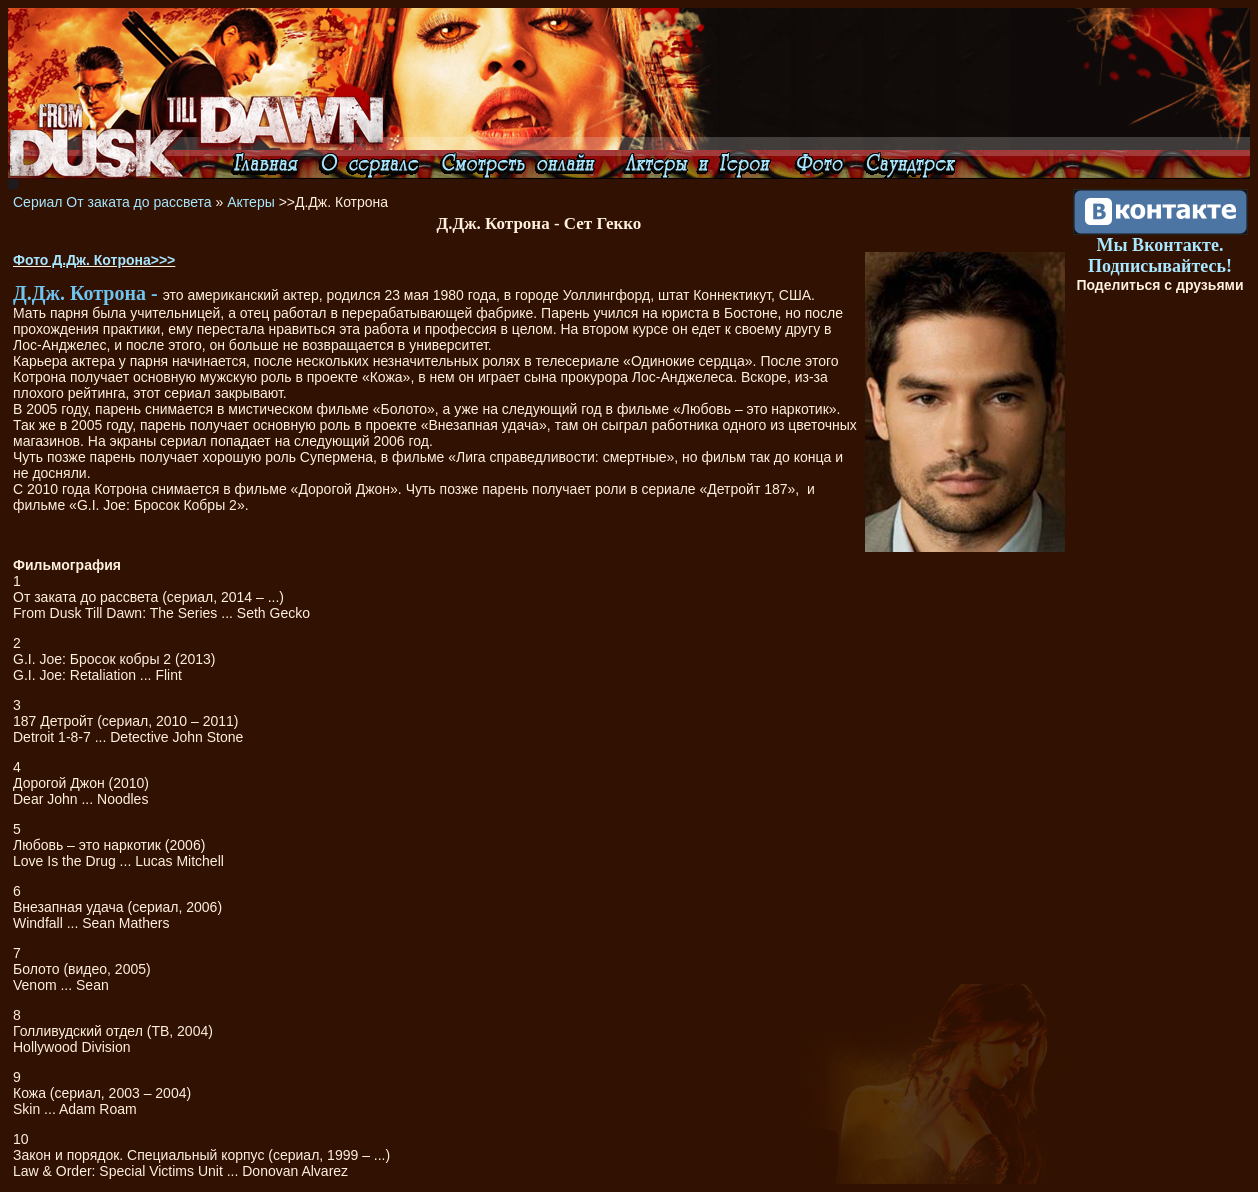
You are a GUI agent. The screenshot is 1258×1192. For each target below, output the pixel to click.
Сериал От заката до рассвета (112, 202)
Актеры (251, 202)
